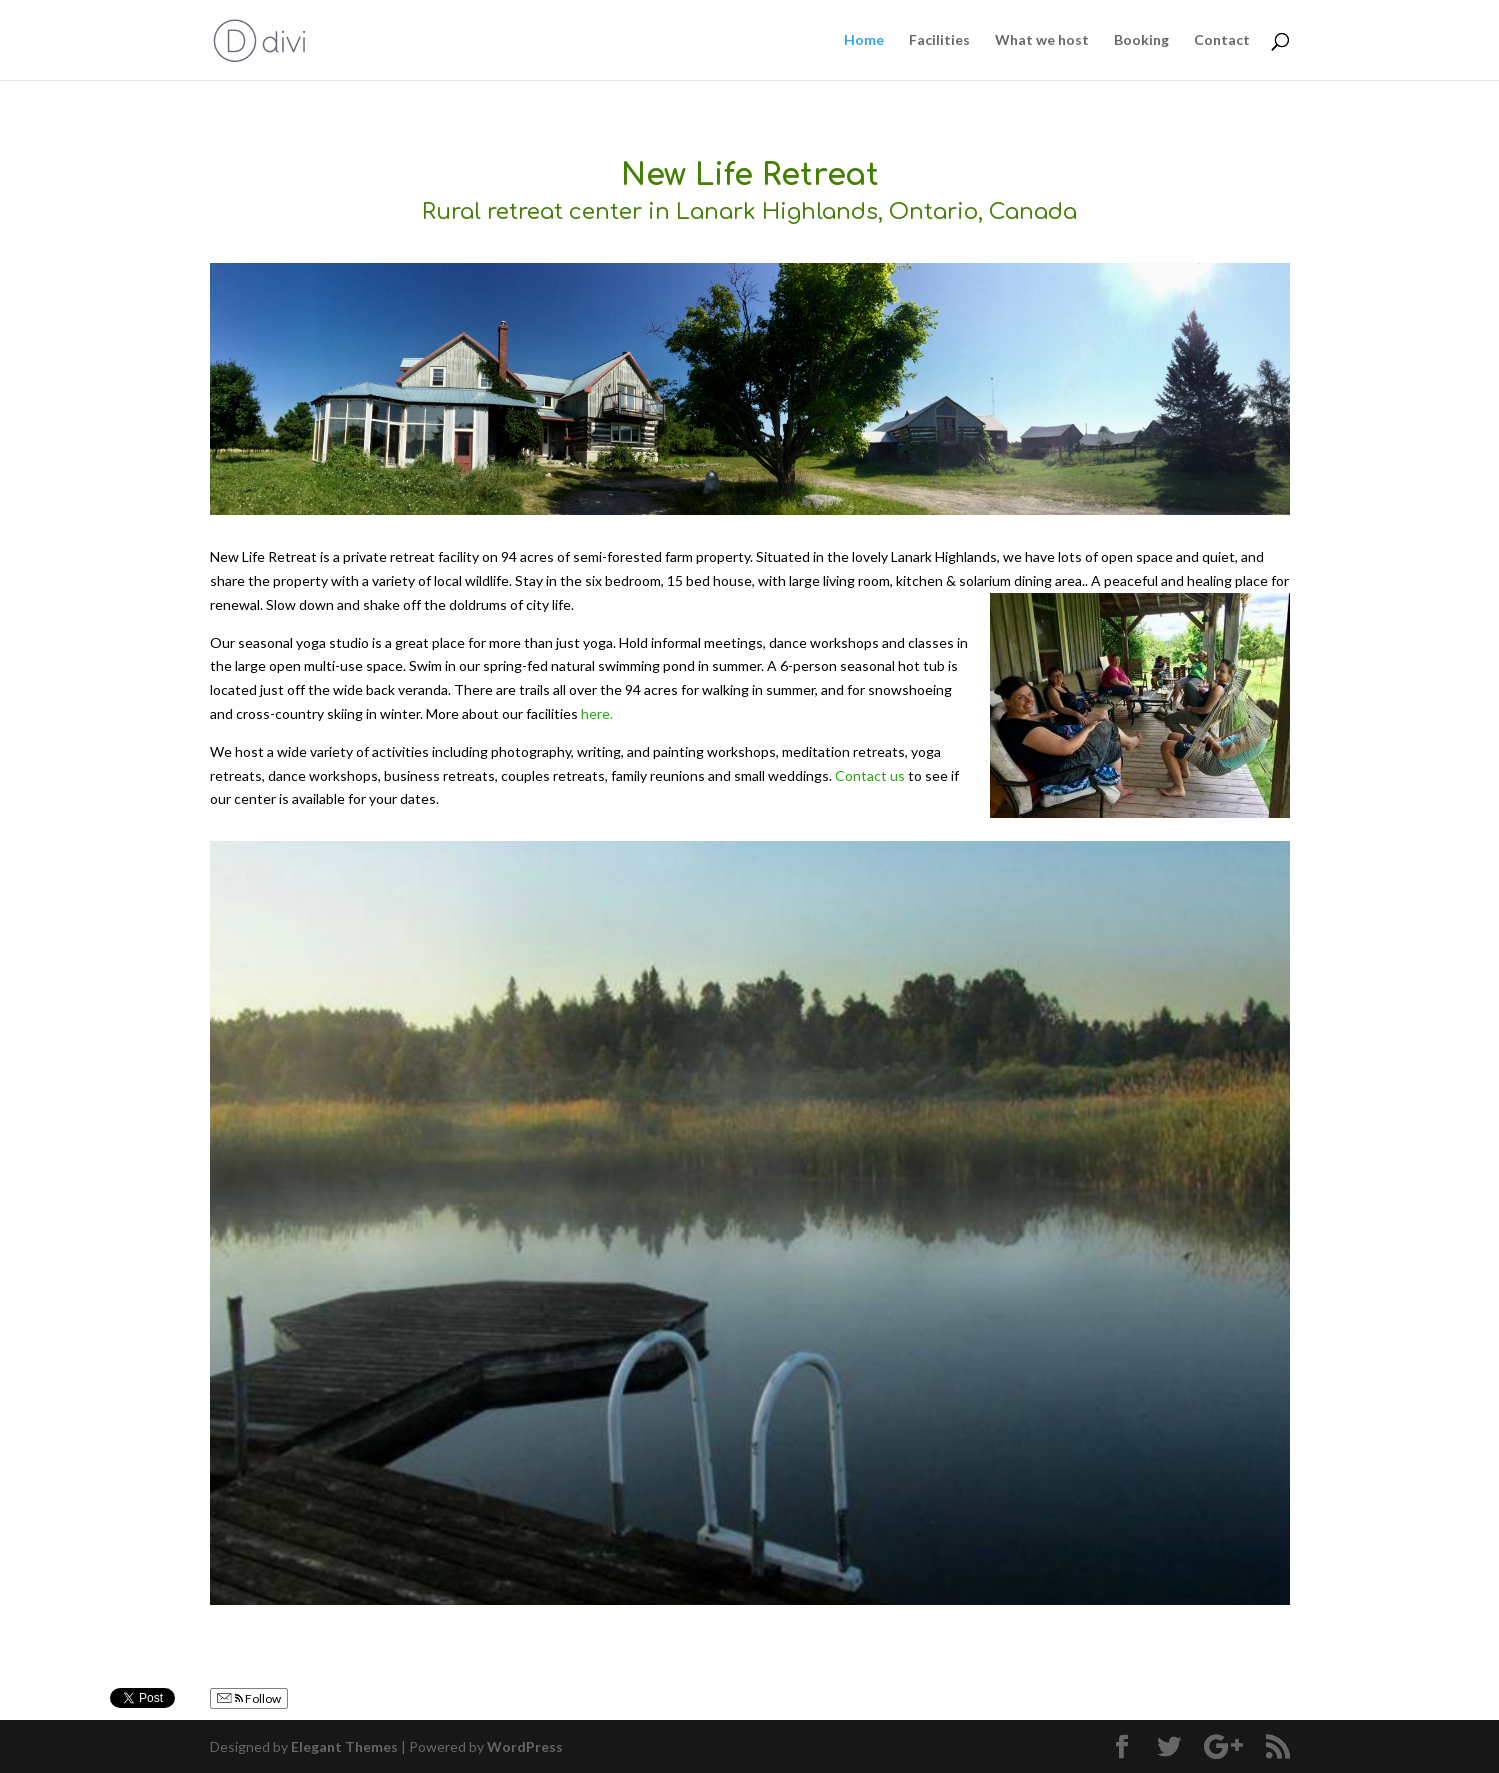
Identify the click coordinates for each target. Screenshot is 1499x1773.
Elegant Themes (344, 1746)
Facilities (939, 40)
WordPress (525, 1746)
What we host (1042, 40)
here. (597, 713)
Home (864, 40)
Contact (1222, 40)
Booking (1141, 40)
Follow (249, 1698)
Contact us (870, 775)
